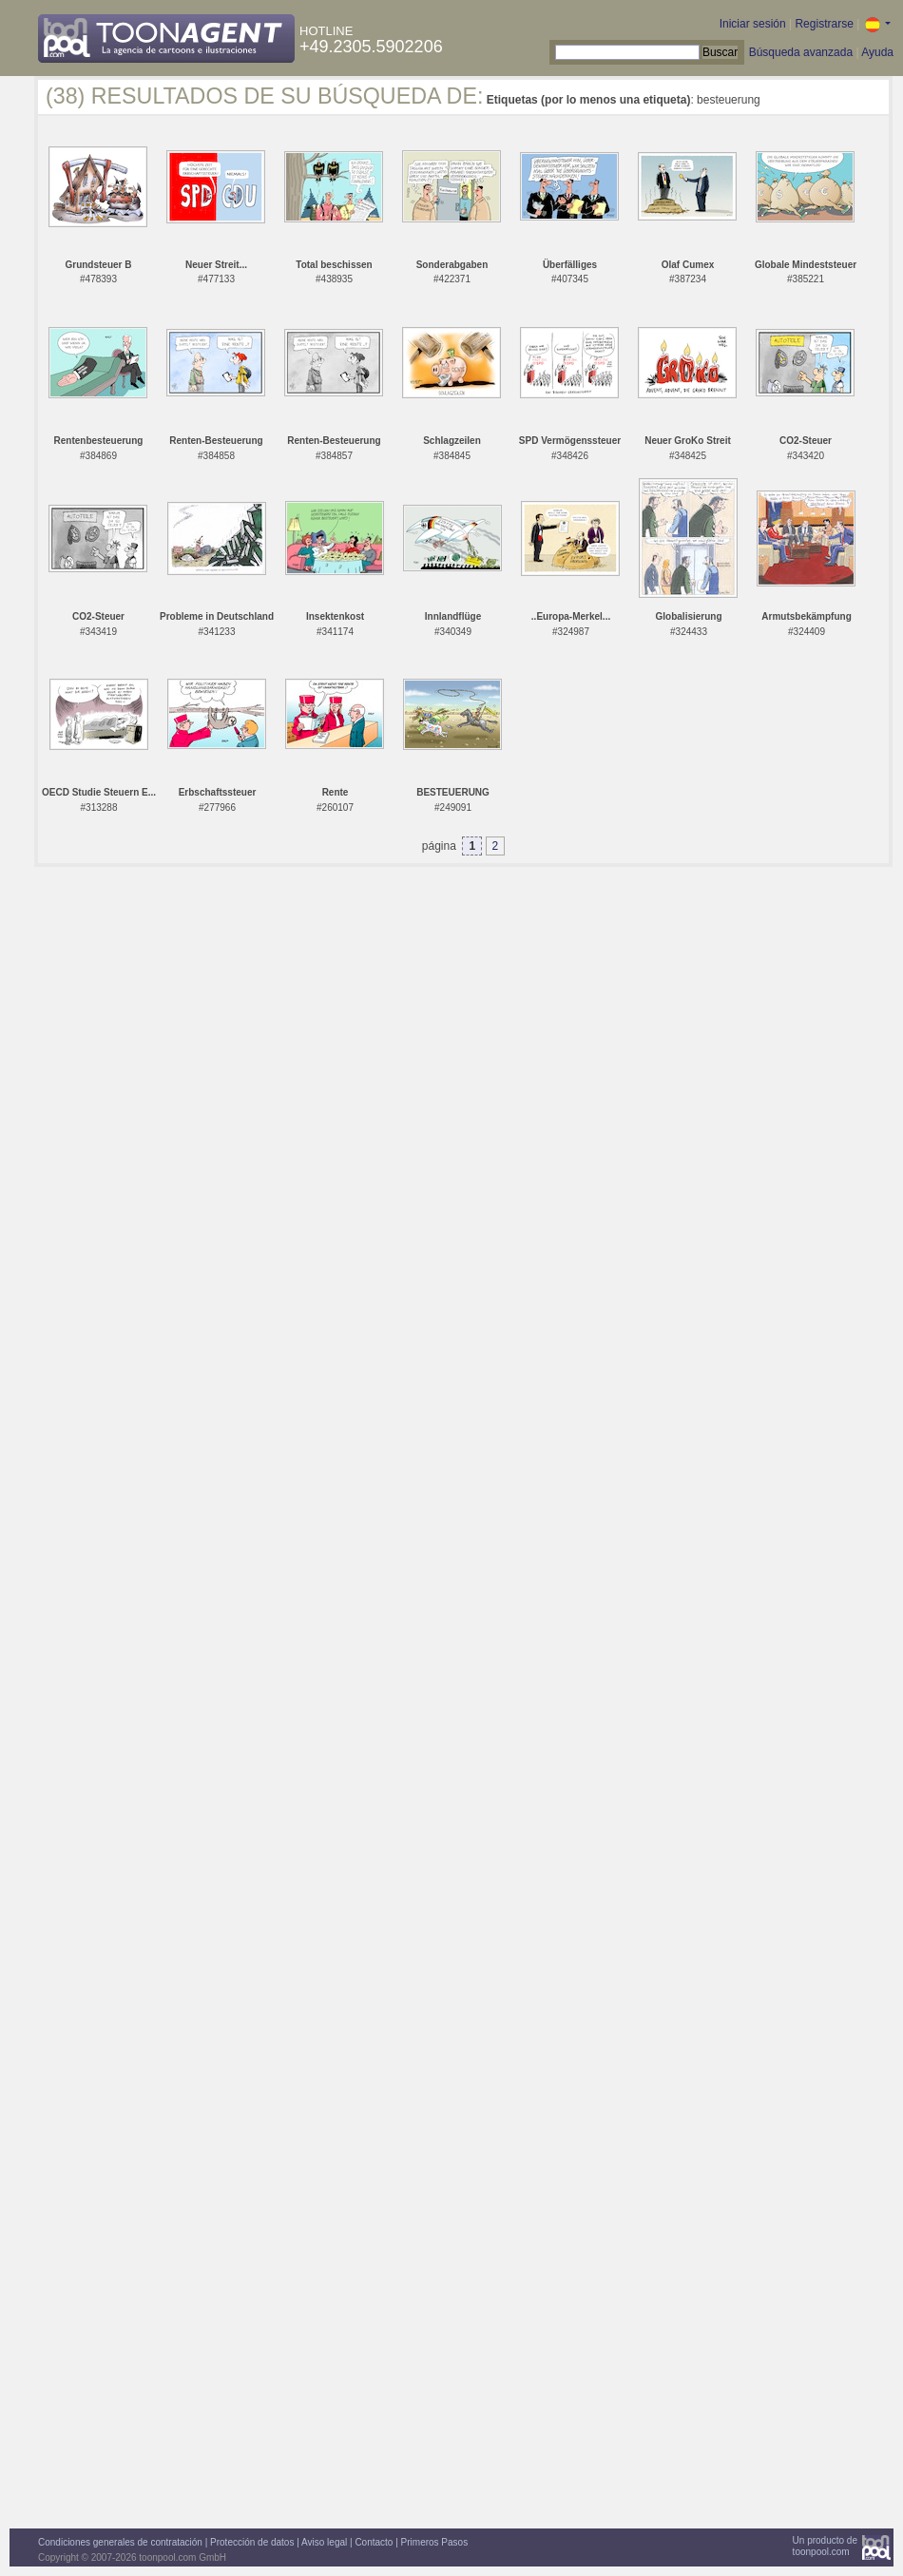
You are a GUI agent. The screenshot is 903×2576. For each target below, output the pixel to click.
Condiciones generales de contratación (120, 2542)
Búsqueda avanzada (801, 52)
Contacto (374, 2542)
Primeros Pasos (435, 2542)
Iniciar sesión (753, 23)
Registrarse (824, 23)
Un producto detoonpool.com (825, 2546)
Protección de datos (252, 2542)
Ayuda (877, 52)
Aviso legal (324, 2542)
